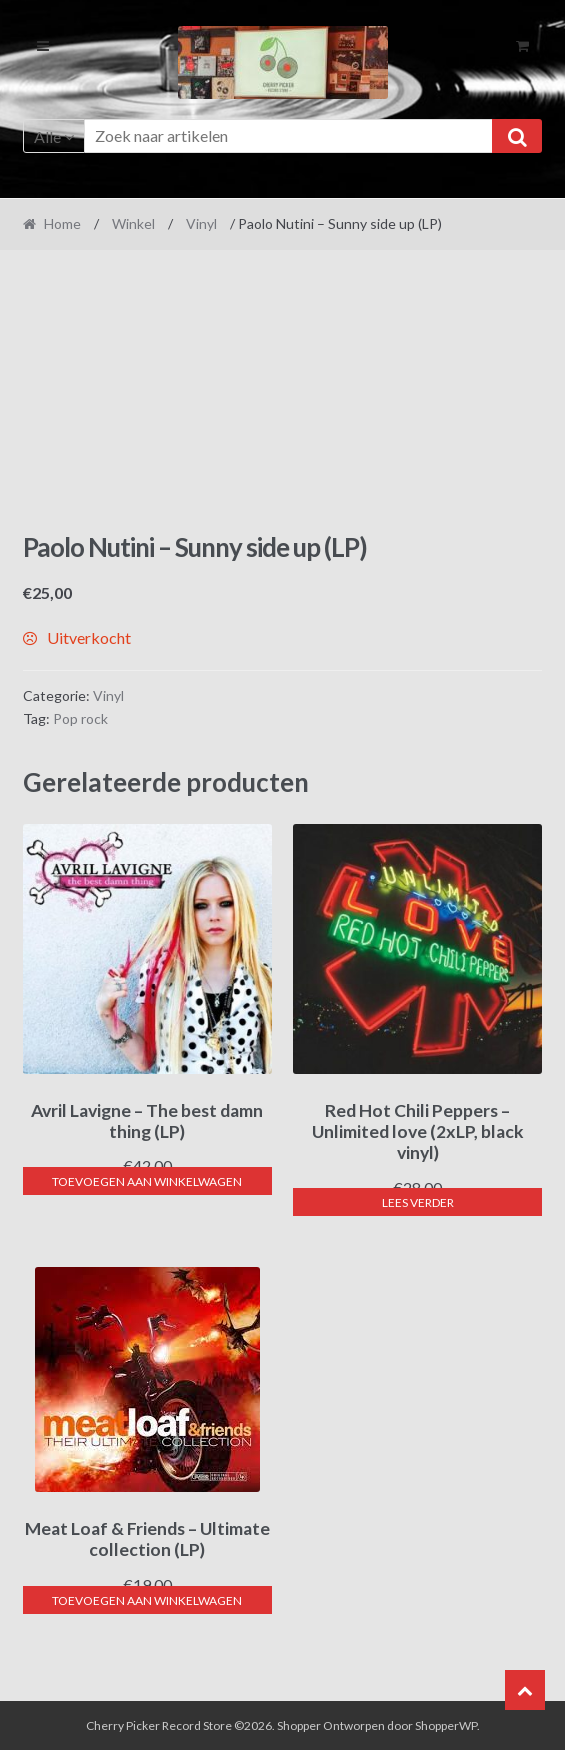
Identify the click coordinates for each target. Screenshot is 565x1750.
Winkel (133, 223)
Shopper (299, 1725)
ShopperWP (446, 1725)
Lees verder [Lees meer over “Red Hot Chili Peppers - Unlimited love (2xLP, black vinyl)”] (418, 1202)
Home (62, 223)
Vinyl (201, 223)
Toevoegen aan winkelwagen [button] (147, 1181)
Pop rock (80, 718)
